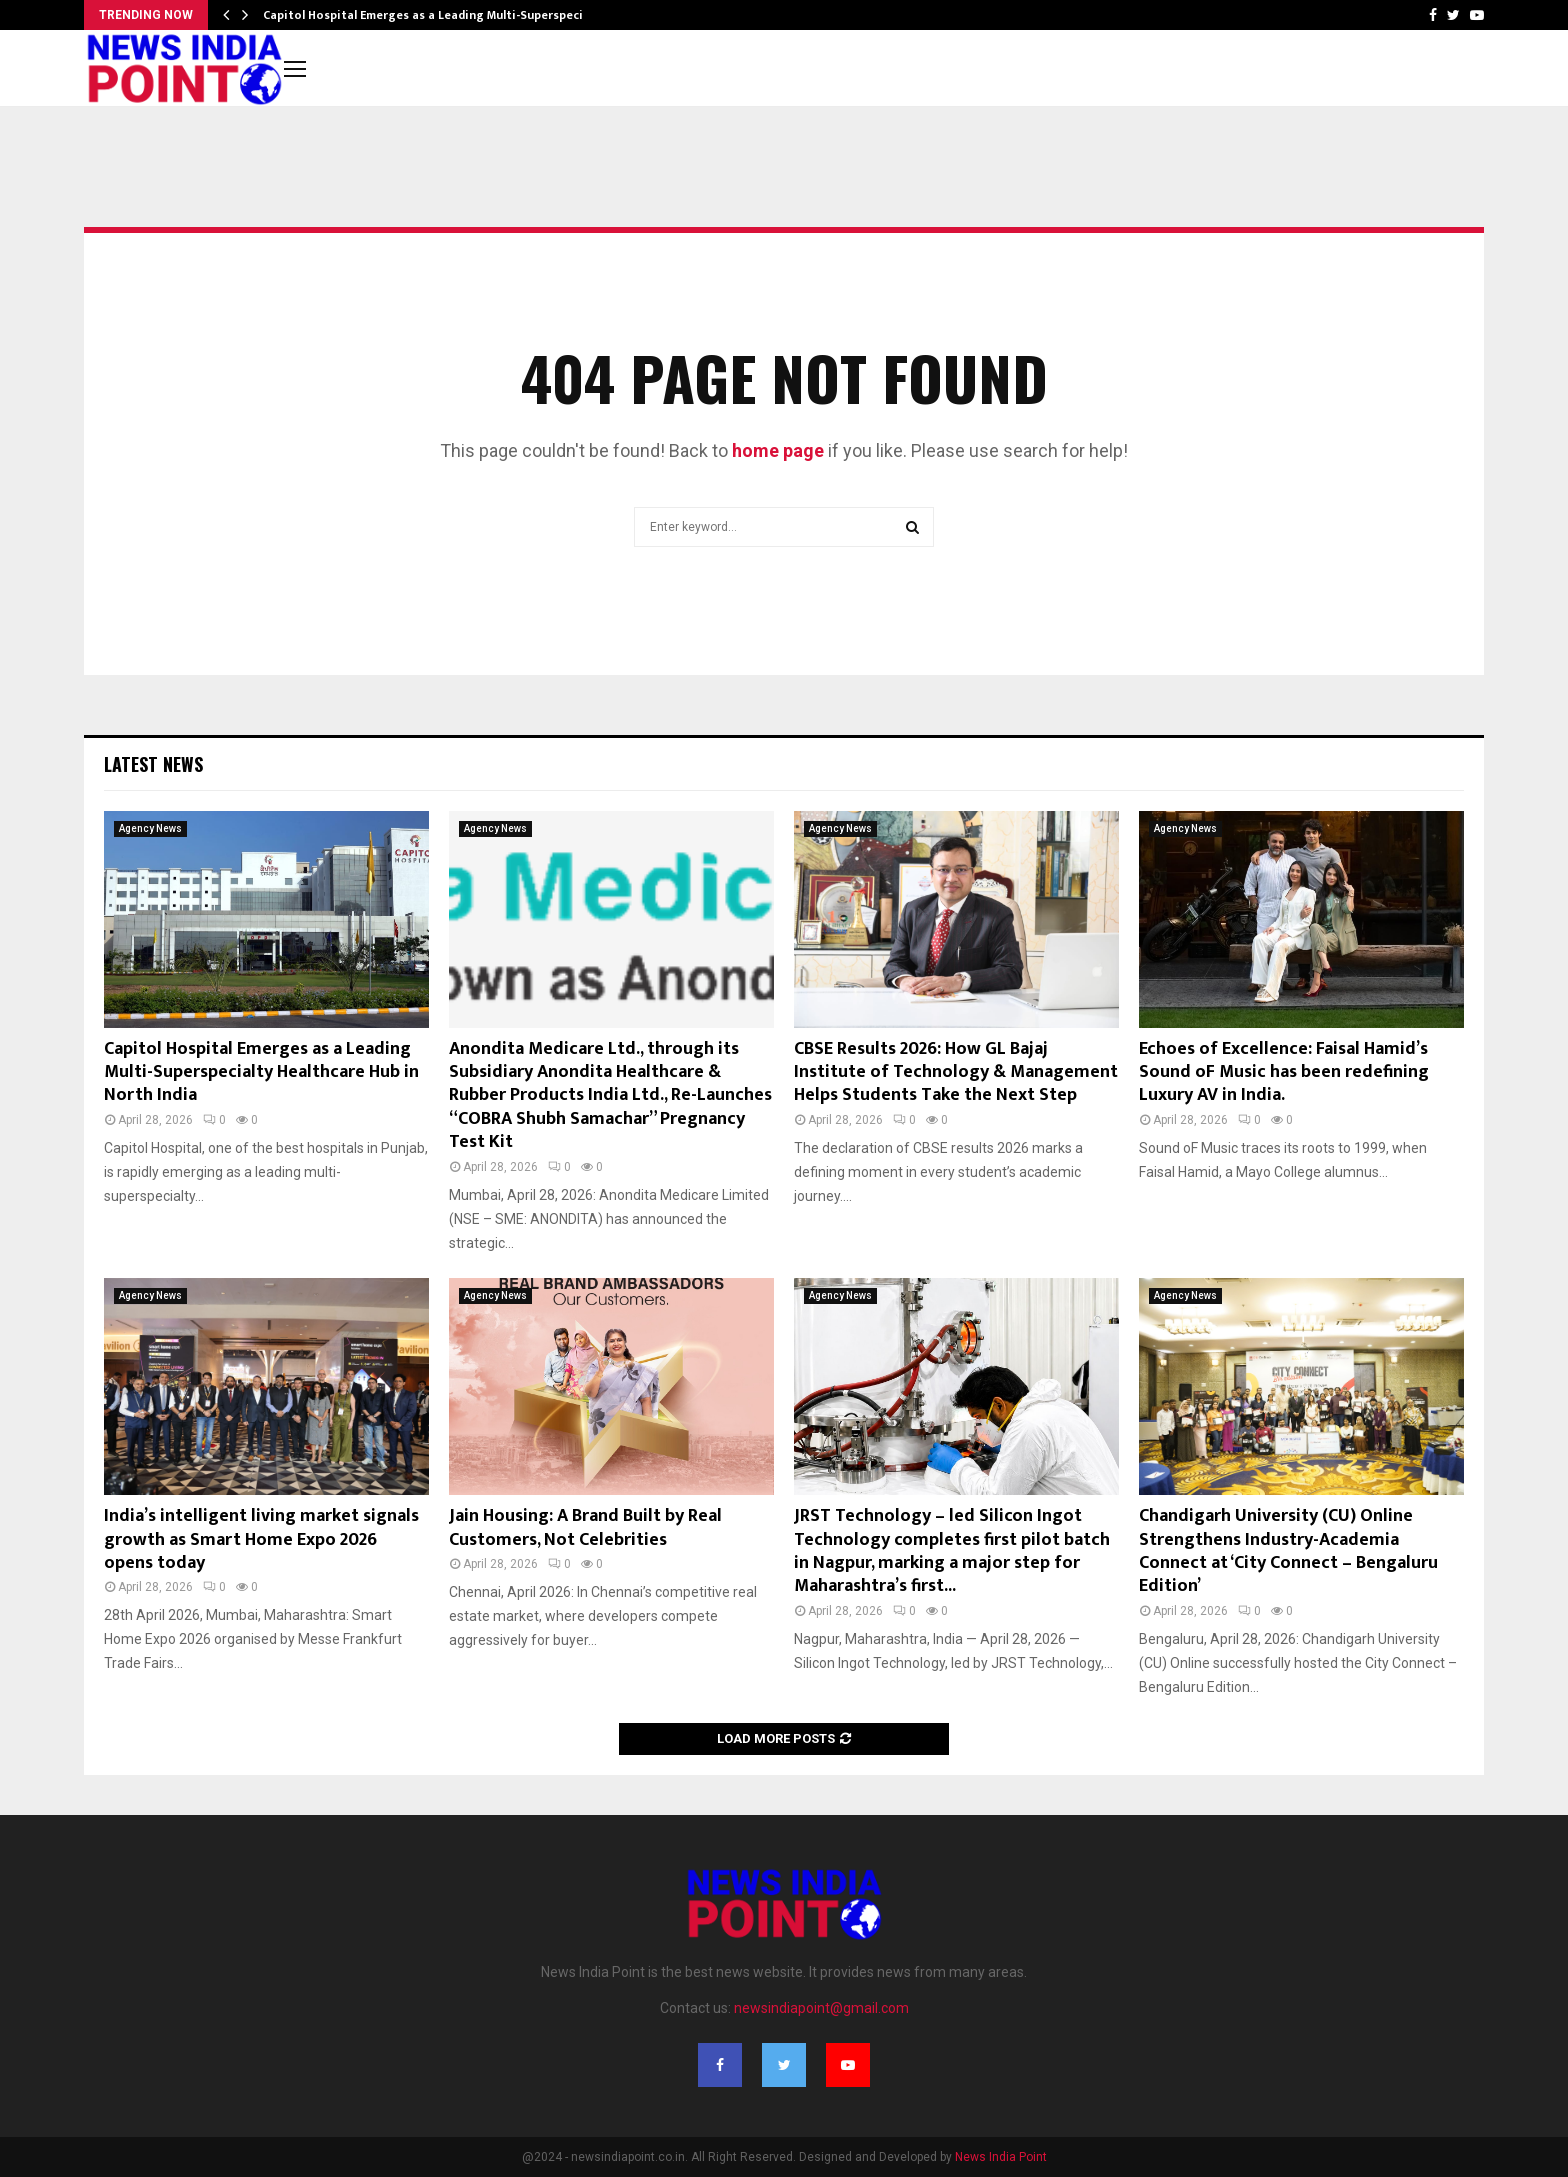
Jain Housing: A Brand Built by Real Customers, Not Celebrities (585, 1527)
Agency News (150, 828)
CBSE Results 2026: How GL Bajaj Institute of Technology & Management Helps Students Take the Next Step (956, 1072)
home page (778, 450)
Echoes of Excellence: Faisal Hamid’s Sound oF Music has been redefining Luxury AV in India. (1284, 1072)
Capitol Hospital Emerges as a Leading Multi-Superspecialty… (439, 15)
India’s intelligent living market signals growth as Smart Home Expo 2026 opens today (261, 1539)
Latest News (153, 764)
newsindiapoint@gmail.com (821, 2008)
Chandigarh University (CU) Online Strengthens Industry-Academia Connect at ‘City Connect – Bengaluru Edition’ (1288, 1551)
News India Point (1001, 2157)
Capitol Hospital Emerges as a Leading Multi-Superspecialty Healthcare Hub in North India (261, 1072)
